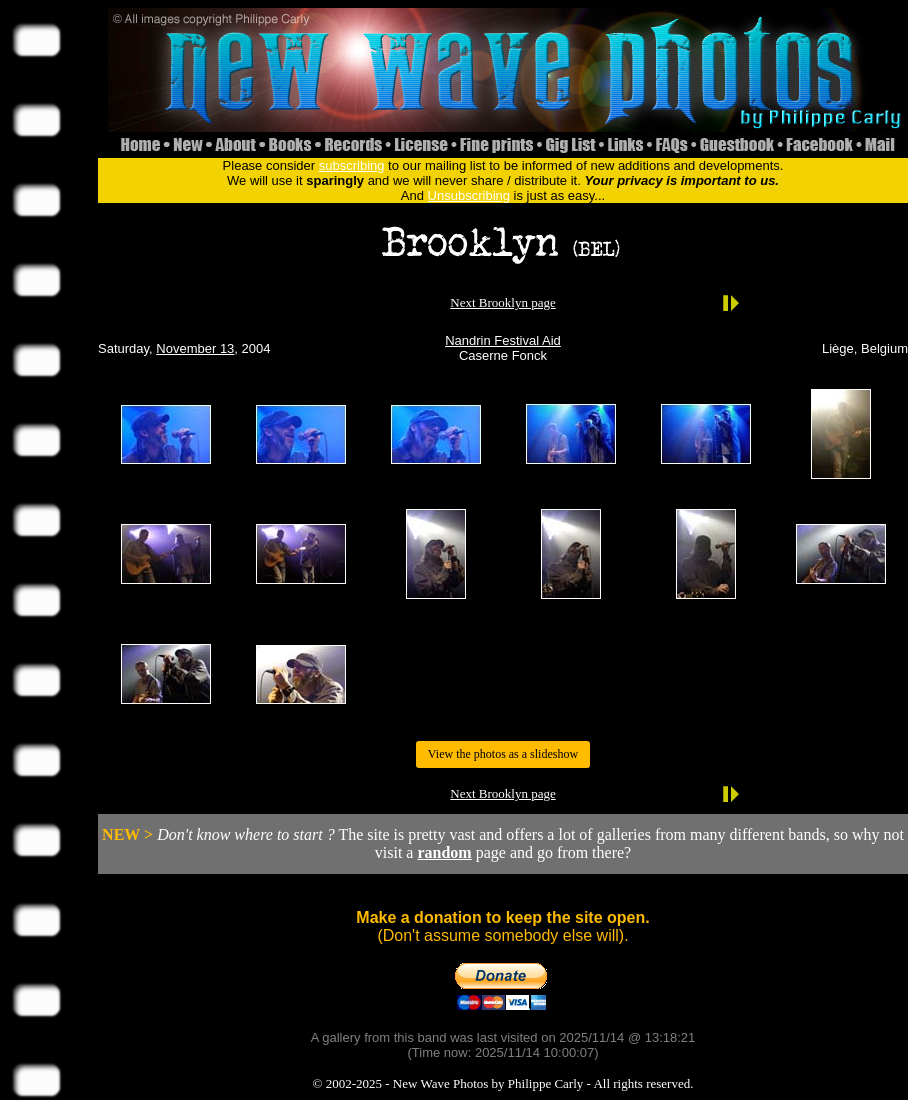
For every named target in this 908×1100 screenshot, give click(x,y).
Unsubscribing (469, 195)
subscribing (352, 165)
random (444, 852)
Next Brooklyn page (502, 302)
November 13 (195, 348)
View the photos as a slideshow (503, 754)
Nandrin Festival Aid (503, 340)
